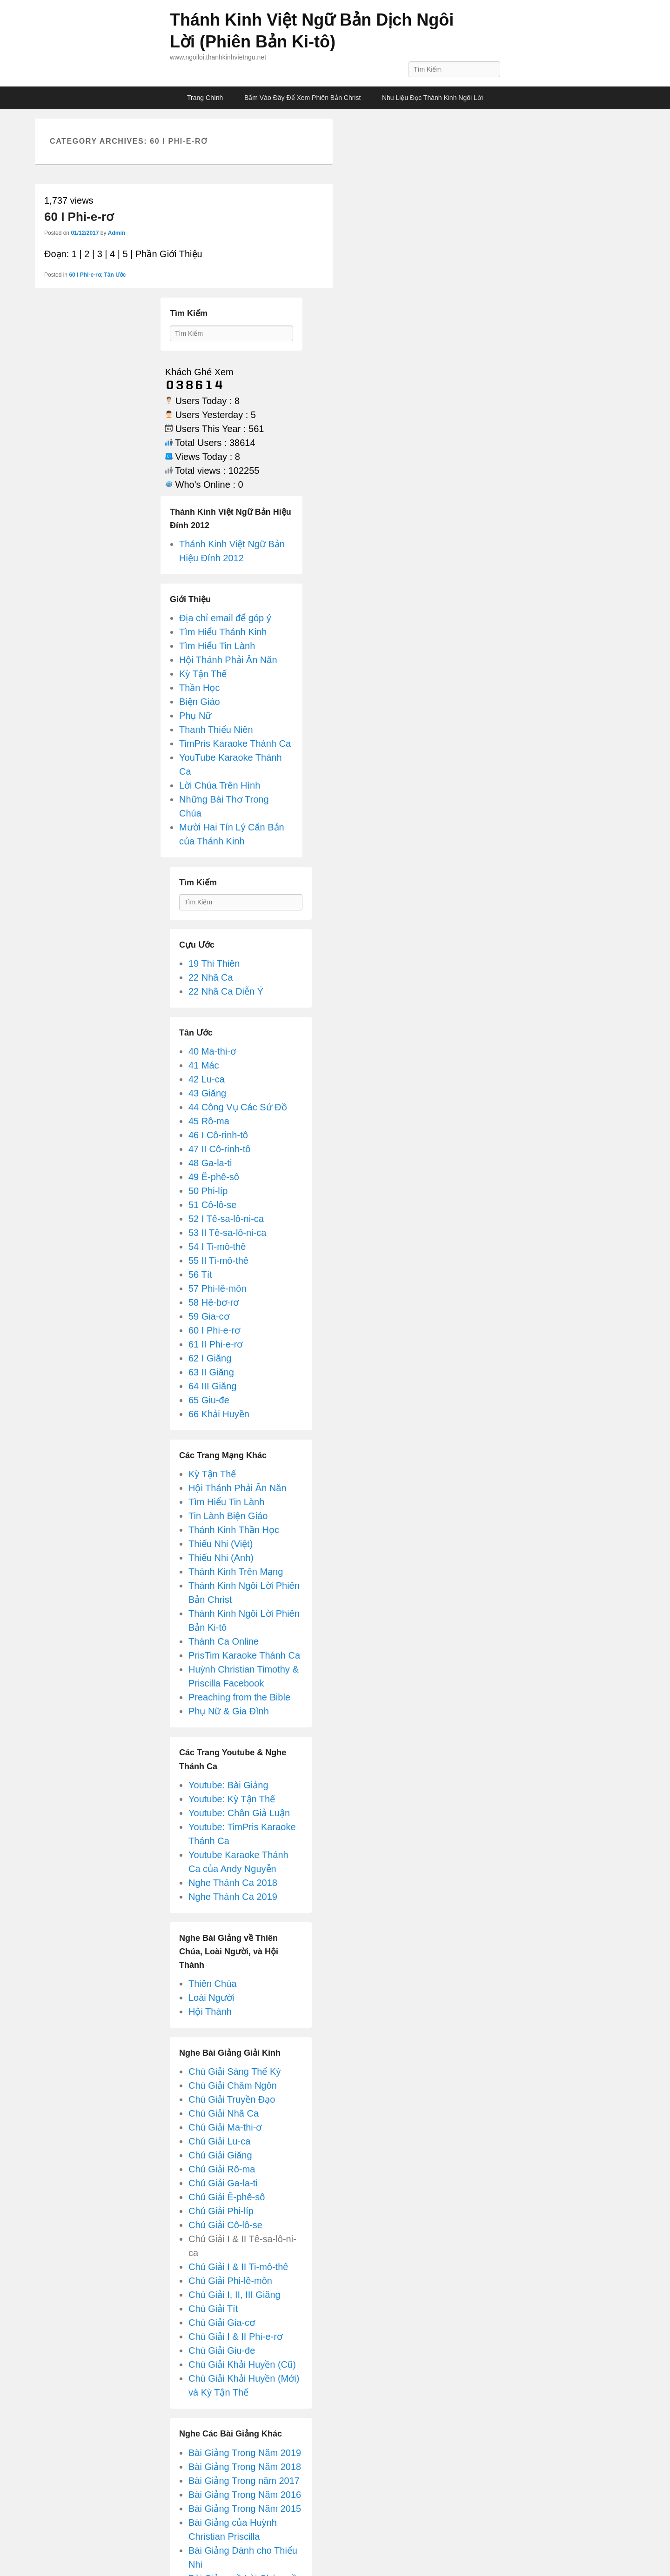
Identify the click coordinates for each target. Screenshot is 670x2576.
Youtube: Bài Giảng (228, 1785)
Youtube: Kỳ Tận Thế (231, 1799)
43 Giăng (207, 1093)
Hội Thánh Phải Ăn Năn (228, 660)
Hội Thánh (210, 2011)
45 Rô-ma (208, 1121)
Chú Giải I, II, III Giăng (234, 2295)
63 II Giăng (211, 1372)
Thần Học (199, 688)
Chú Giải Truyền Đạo (231, 2099)
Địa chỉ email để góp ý (225, 618)
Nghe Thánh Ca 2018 (232, 1883)
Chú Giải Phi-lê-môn (230, 2281)
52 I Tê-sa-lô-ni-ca (226, 1219)
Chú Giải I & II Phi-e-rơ (235, 2336)
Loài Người (211, 1997)
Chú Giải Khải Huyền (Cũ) (242, 2364)
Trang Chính (205, 97)
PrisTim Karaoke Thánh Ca (244, 1655)
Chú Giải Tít (213, 2309)
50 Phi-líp (208, 1191)
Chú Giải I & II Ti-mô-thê (238, 2267)
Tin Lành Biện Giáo (228, 1516)
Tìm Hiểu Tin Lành (217, 646)
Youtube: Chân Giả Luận (239, 1813)
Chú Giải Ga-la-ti (223, 2183)
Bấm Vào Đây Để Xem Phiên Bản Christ (302, 97)
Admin (116, 233)
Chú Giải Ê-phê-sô (226, 2197)
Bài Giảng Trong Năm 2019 (244, 2453)
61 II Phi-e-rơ (215, 1344)
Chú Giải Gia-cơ (221, 2322)
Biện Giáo (199, 702)
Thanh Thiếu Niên (216, 729)
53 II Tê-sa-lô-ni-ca (227, 1233)
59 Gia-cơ (208, 1316)
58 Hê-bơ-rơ (213, 1302)
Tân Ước (115, 275)
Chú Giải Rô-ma (221, 2169)
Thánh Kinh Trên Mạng (235, 1572)
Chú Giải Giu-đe (221, 2350)
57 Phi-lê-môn (217, 1288)
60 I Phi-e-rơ (79, 217)
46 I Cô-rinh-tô (218, 1135)
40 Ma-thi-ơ (212, 1051)
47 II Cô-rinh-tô (219, 1149)
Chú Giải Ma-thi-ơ (224, 2127)
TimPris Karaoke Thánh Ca (235, 743)
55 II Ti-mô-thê (218, 1260)
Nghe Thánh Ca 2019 (232, 1897)
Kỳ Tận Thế (203, 674)
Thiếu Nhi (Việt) (220, 1544)
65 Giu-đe (208, 1400)
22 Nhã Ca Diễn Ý (225, 991)
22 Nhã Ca (210, 977)
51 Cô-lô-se (212, 1205)
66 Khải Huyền (218, 1414)
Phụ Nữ (195, 715)
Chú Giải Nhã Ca (223, 2113)
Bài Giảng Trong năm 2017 (244, 2481)
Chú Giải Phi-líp (221, 2211)
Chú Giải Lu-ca (219, 2141)
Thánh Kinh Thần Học (233, 1530)
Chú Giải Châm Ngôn (232, 2085)
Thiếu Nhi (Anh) (221, 1558)
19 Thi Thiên (214, 963)
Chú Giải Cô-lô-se (225, 2225)
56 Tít (200, 1274)
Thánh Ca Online (223, 1641)
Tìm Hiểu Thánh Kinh (223, 632)
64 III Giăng (212, 1386)
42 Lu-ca (206, 1079)
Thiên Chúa (212, 1983)
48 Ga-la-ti (210, 1163)
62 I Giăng (209, 1358)
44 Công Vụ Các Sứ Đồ (237, 1107)
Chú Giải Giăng (220, 2155)
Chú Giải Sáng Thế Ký (234, 2071)
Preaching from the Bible (239, 1697)
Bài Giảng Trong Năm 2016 (244, 2495)
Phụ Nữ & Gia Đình (228, 1711)
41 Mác (203, 1065)
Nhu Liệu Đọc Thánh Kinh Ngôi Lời (432, 97)
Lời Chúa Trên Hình (219, 785)
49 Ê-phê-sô (213, 1177)
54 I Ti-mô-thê (217, 1247)
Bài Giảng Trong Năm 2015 (244, 2508)
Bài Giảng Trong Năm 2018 (244, 2467)
